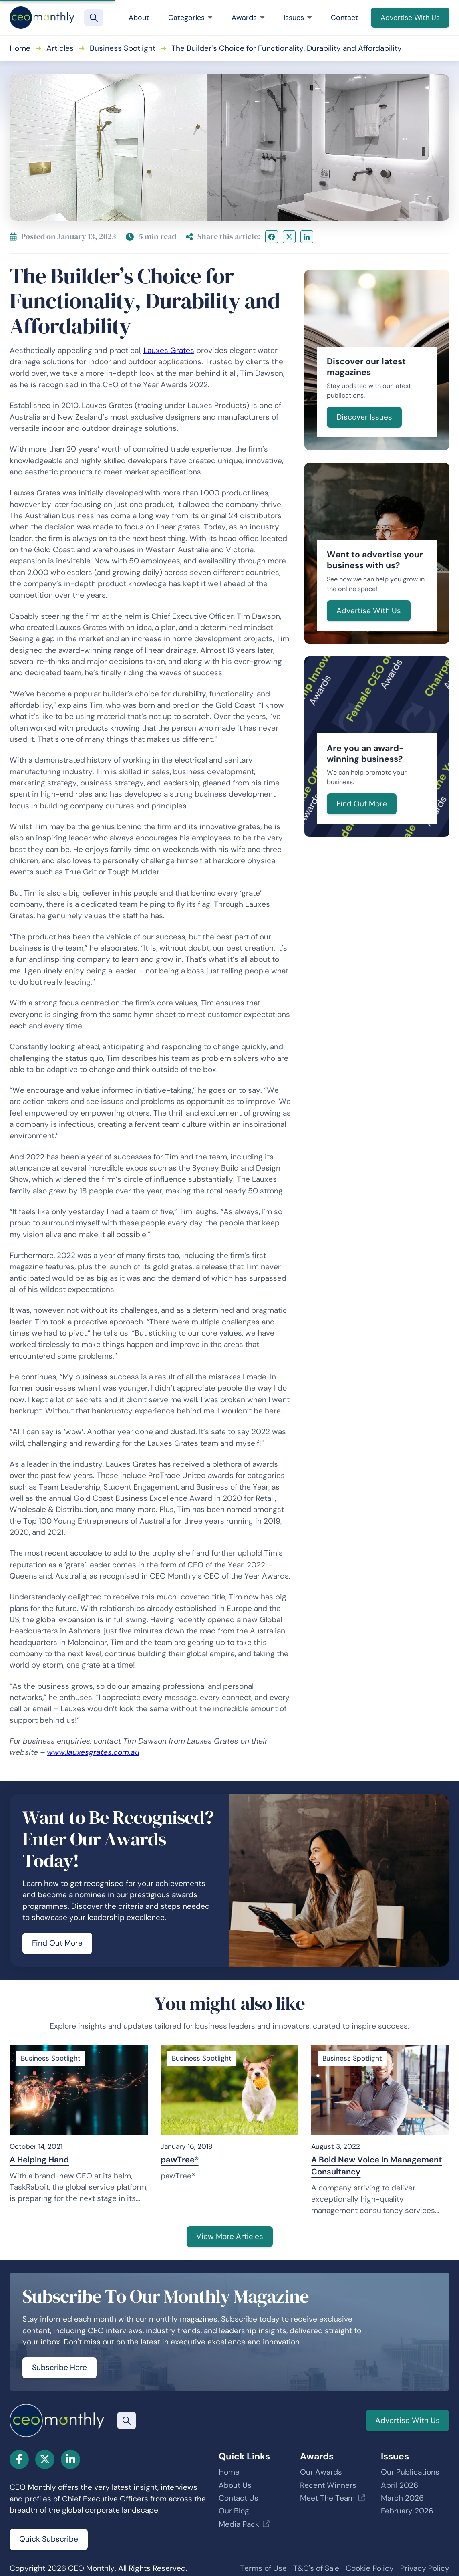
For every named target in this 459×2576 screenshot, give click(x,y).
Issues (298, 17)
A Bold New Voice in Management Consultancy (376, 2165)
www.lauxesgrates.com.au (93, 1752)
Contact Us (238, 2498)
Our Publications (410, 2472)
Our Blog (234, 2511)
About (139, 17)
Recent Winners (328, 2485)
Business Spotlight (122, 48)
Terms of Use (263, 2568)
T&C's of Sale (316, 2568)
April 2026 (399, 2485)
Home (20, 48)
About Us (235, 2485)
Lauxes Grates (168, 350)
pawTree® (180, 2159)
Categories (190, 17)
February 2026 (407, 2511)
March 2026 (402, 2498)
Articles (60, 48)
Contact (344, 17)
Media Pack (239, 2524)
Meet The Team (327, 2498)
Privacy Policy (424, 2568)
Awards (248, 17)
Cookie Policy (370, 2568)
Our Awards (321, 2472)
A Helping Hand (39, 2159)
